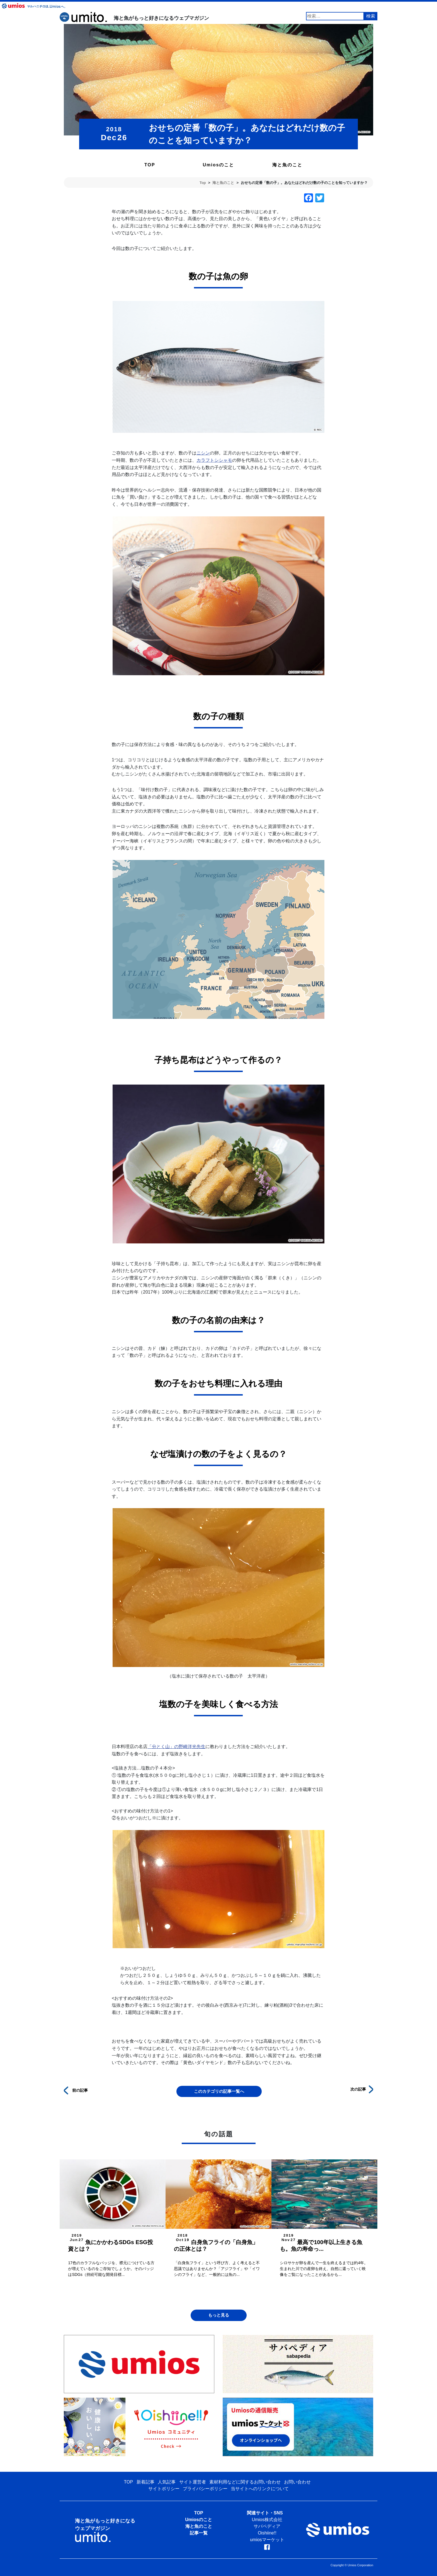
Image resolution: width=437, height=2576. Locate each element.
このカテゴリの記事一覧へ (219, 2091)
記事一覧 (199, 2533)
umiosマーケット (267, 2539)
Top (203, 183)
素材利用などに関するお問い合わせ (245, 2482)
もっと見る (218, 2315)
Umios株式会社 (267, 2519)
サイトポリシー (163, 2488)
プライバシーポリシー (205, 2488)
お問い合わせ (297, 2482)
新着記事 (145, 2482)
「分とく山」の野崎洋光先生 (176, 1746)
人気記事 (167, 2482)
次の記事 (361, 2088)
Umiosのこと (218, 164)
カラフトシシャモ (214, 460)
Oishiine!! (267, 2533)
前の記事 (76, 2089)
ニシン (203, 453)
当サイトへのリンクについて (260, 2488)
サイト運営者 (192, 2482)
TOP (149, 164)
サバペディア (267, 2526)
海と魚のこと (287, 164)
